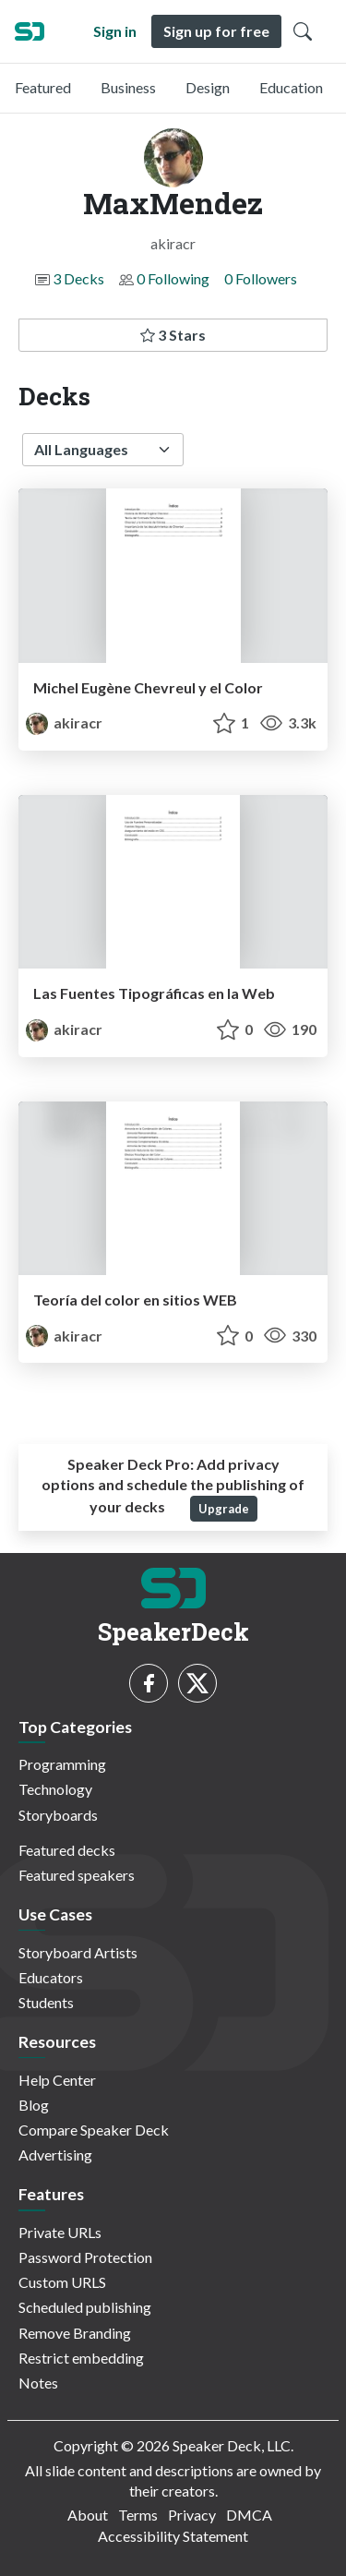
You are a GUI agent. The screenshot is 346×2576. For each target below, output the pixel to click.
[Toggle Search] (302, 31)
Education (291, 87)
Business (128, 87)
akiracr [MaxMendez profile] (64, 722)
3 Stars (173, 334)
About (87, 2514)
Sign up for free (216, 31)
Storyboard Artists (77, 1952)
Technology (55, 1789)
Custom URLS (62, 2282)
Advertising (55, 2154)
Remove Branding (74, 2332)
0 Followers (260, 278)
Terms (138, 2514)
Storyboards (58, 1815)
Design (207, 87)
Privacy (192, 2514)
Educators (50, 1977)
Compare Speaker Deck (93, 2129)
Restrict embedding (81, 2357)
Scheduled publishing (84, 2307)
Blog (33, 2104)
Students (46, 2002)
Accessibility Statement (173, 2536)
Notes (38, 2382)
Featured (43, 87)
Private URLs (59, 2232)
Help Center (57, 2079)
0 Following (173, 278)
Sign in (115, 31)
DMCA (249, 2514)
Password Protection (85, 2257)
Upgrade (223, 1508)
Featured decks (66, 1850)
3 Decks (78, 278)
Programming (62, 1764)
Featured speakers (76, 1875)
